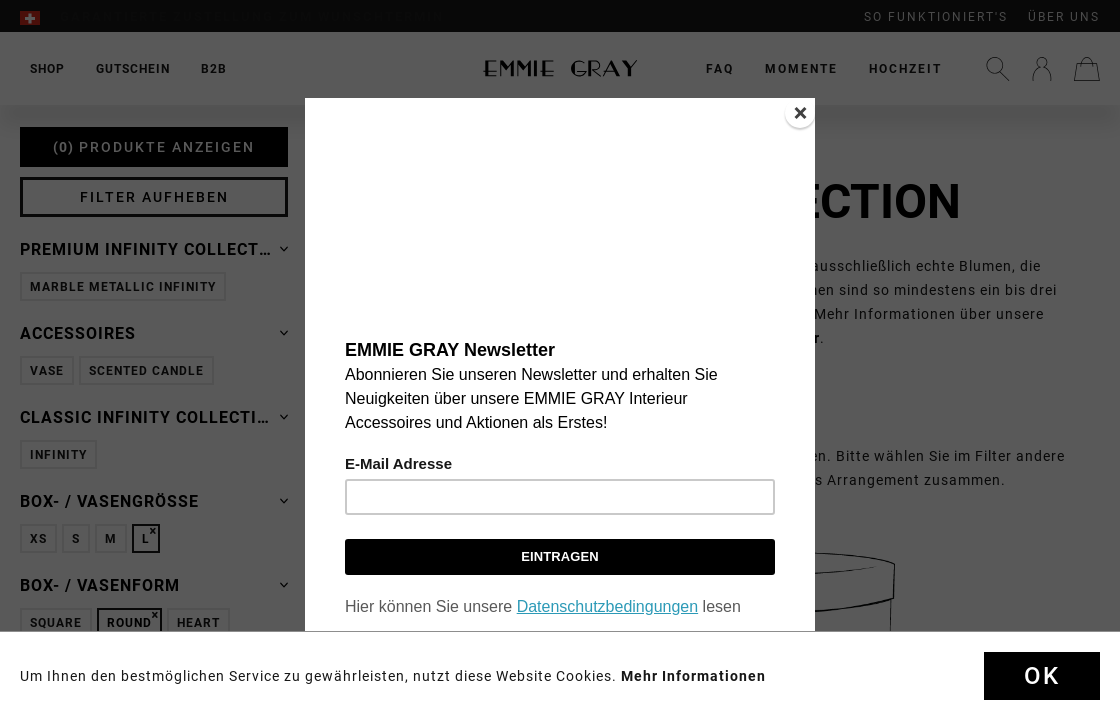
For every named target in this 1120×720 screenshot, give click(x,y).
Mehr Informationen (693, 676)
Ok (1042, 676)
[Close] (800, 113)
